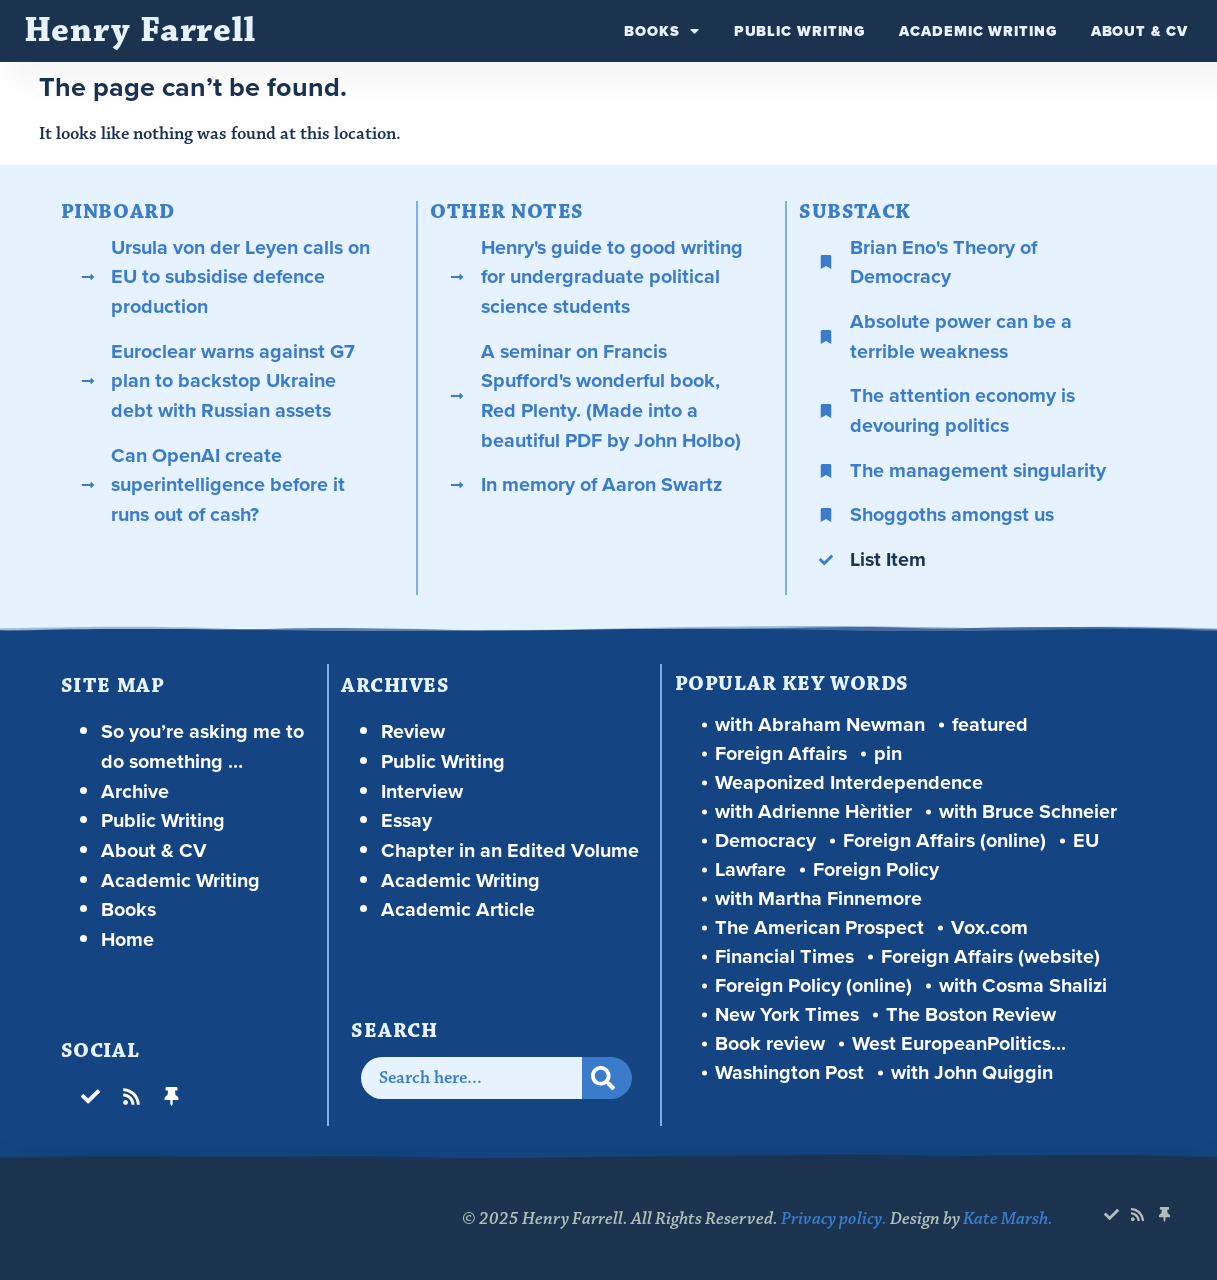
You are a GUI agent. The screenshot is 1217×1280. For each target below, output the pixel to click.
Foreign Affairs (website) (990, 956)
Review (413, 731)
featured (990, 724)
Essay (406, 820)
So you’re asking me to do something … (202, 746)
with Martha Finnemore (818, 898)
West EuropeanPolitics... (959, 1043)
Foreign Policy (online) (813, 985)
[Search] (607, 1078)
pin (888, 753)
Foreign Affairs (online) (944, 840)
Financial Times (784, 956)
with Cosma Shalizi (1023, 985)
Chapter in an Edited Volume (510, 850)
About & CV (1139, 31)
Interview (422, 791)
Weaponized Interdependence (849, 782)
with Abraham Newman (820, 724)
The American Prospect (819, 927)
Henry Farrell (140, 30)
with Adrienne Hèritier (813, 811)
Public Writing (800, 31)
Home (127, 939)
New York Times (787, 1014)
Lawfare (750, 869)
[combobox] (471, 1078)
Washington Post (789, 1072)
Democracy (765, 840)
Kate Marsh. (1008, 1219)
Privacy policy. (834, 1219)
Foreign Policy (876, 869)
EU (1086, 840)
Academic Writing (977, 31)
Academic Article (458, 909)
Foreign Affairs (781, 753)
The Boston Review (971, 1014)
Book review (770, 1043)
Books (661, 31)
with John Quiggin (972, 1072)
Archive (135, 791)
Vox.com (989, 927)
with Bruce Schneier (1028, 811)
